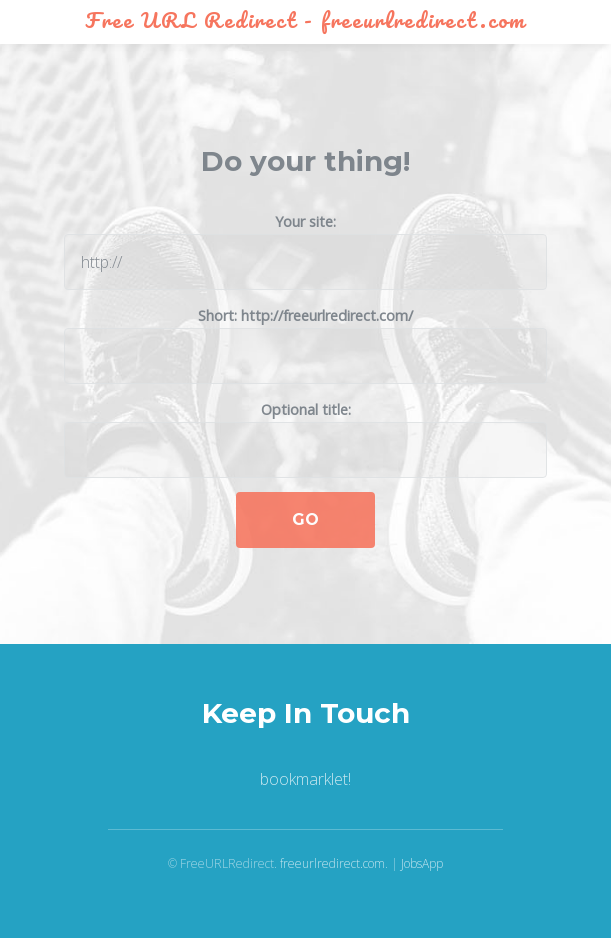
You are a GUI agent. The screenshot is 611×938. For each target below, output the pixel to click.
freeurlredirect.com (332, 863)
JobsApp (422, 863)
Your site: (305, 251)
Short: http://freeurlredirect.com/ (305, 345)
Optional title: (305, 439)
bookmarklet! (305, 779)
